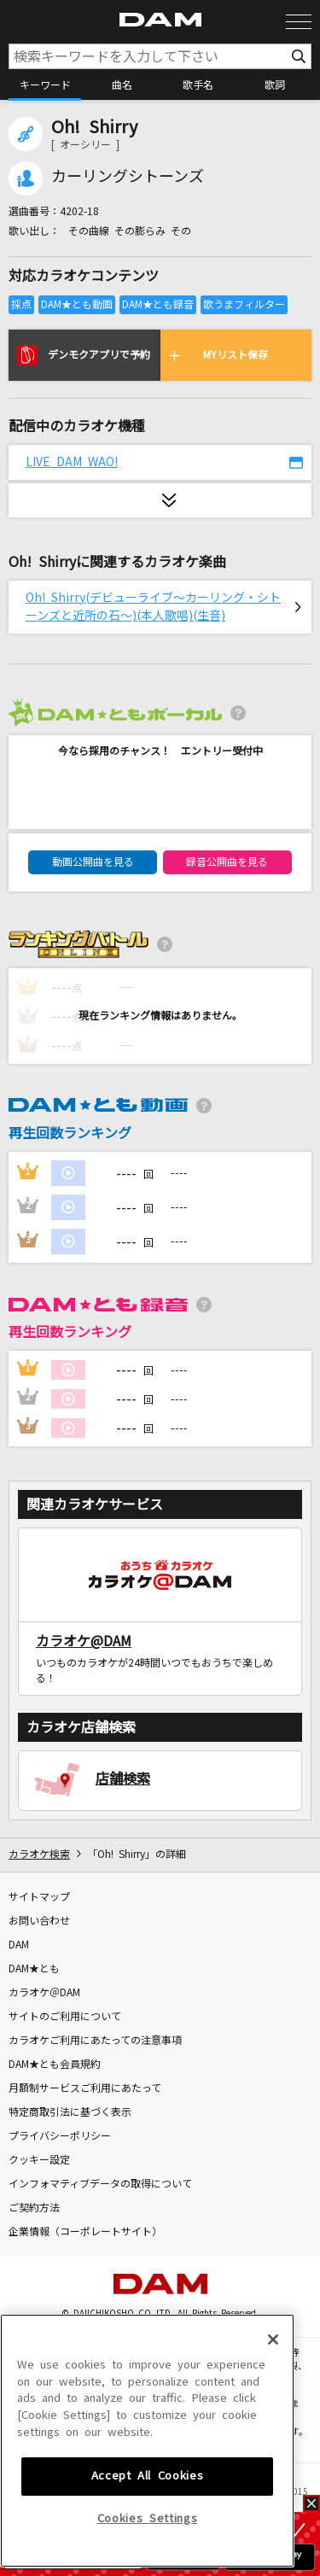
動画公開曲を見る (93, 862)
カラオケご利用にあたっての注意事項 (95, 2041)
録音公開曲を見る (227, 862)
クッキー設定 (39, 2160)
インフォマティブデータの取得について (100, 2184)
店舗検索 (123, 1778)
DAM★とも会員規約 (55, 2064)
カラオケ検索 (39, 1854)
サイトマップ (39, 1897)
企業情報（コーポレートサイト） (85, 2232)
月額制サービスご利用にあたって (85, 2088)
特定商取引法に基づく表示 (70, 2112)
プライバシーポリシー (60, 2136)
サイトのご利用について (65, 2017)
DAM (19, 1945)
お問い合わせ (39, 1921)
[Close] (273, 2461)
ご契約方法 (34, 2208)
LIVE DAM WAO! (72, 462)
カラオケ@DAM (83, 1641)
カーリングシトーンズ (127, 176)
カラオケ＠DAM (44, 1993)
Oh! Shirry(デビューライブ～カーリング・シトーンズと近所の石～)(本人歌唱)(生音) (153, 607)
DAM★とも (34, 1969)
